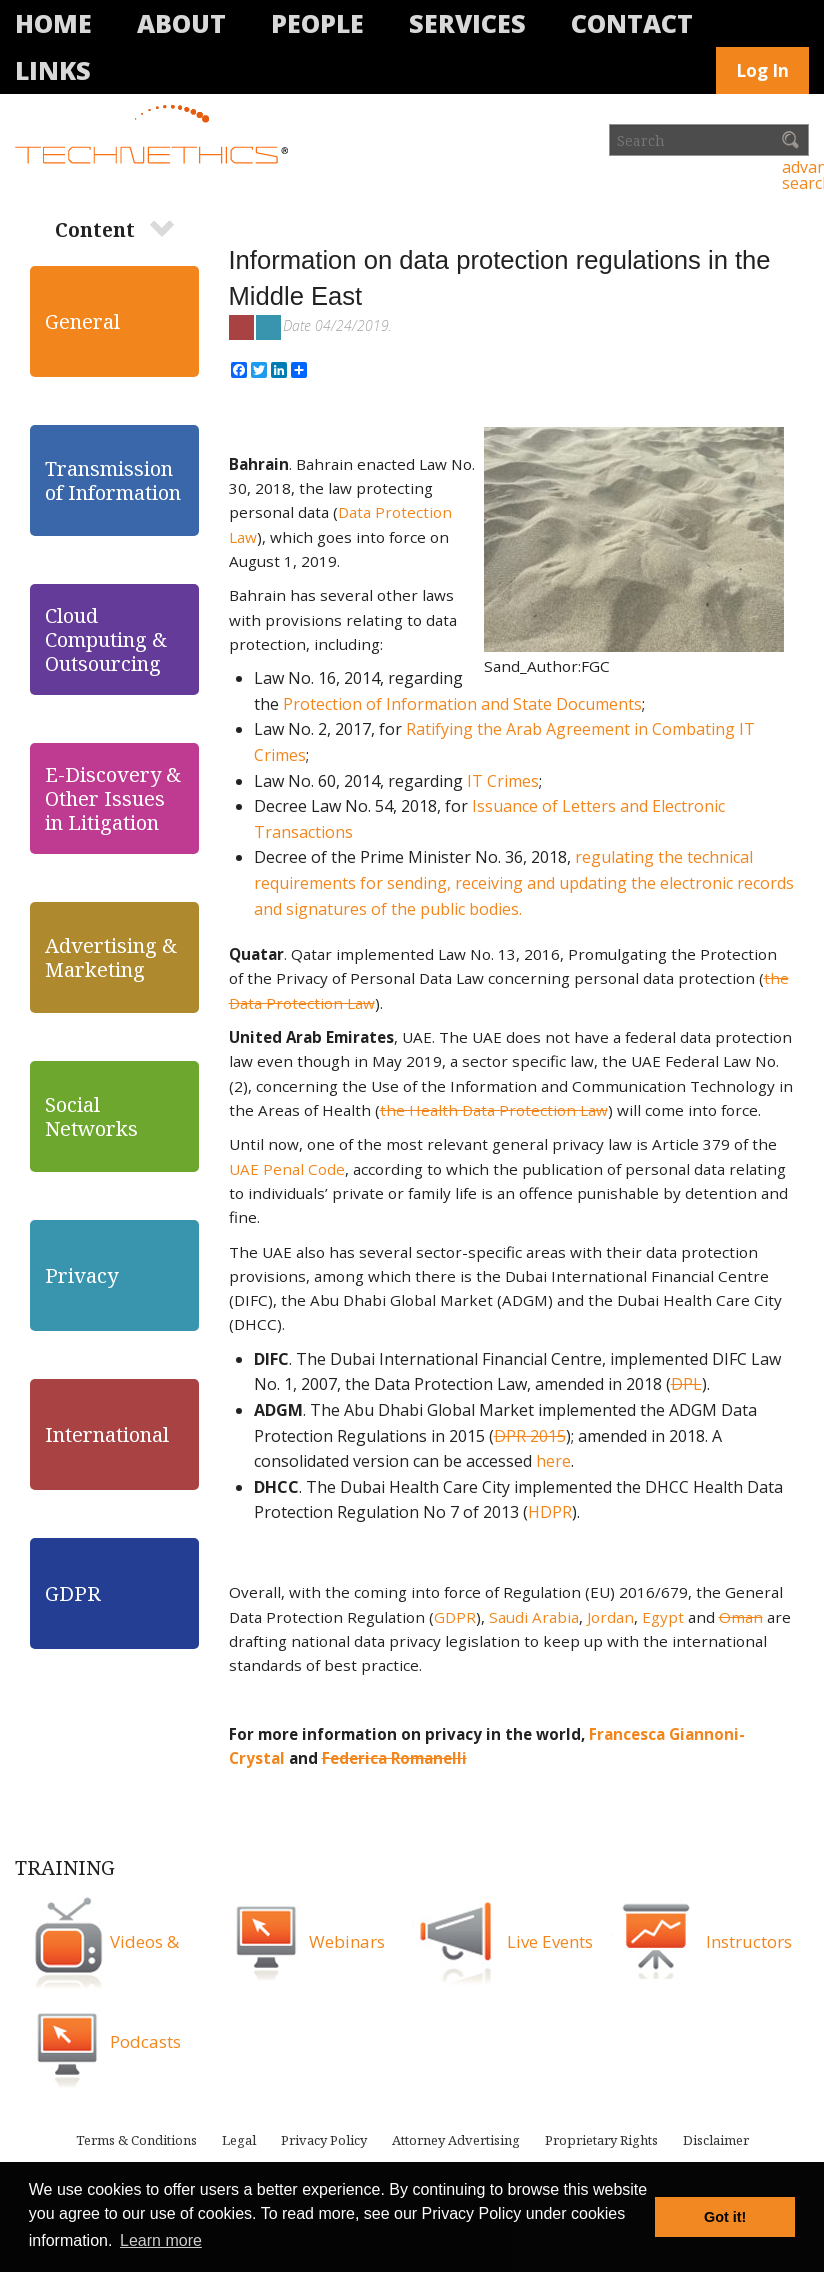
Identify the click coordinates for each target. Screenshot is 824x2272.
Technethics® (155, 136)
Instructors (749, 1941)
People (317, 23)
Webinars (347, 1941)
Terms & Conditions (136, 2140)
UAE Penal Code (287, 1169)
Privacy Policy (324, 2140)
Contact (632, 23)
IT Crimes (501, 781)
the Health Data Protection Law (494, 1110)
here (553, 1461)
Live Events (550, 1941)
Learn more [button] (161, 2240)
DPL (686, 1384)
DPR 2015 (530, 1436)
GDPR (455, 1617)
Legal (239, 2140)
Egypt (663, 1617)
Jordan (610, 1617)
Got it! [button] (725, 2217)
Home (53, 23)
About (181, 23)
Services (467, 23)
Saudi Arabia (534, 1617)
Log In (762, 70)
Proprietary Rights (601, 2140)
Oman (741, 1617)
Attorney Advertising (456, 2140)
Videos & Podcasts (145, 1991)
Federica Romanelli (394, 1758)
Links (53, 70)
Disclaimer (716, 2140)
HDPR (550, 1512)
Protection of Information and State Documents (460, 704)
